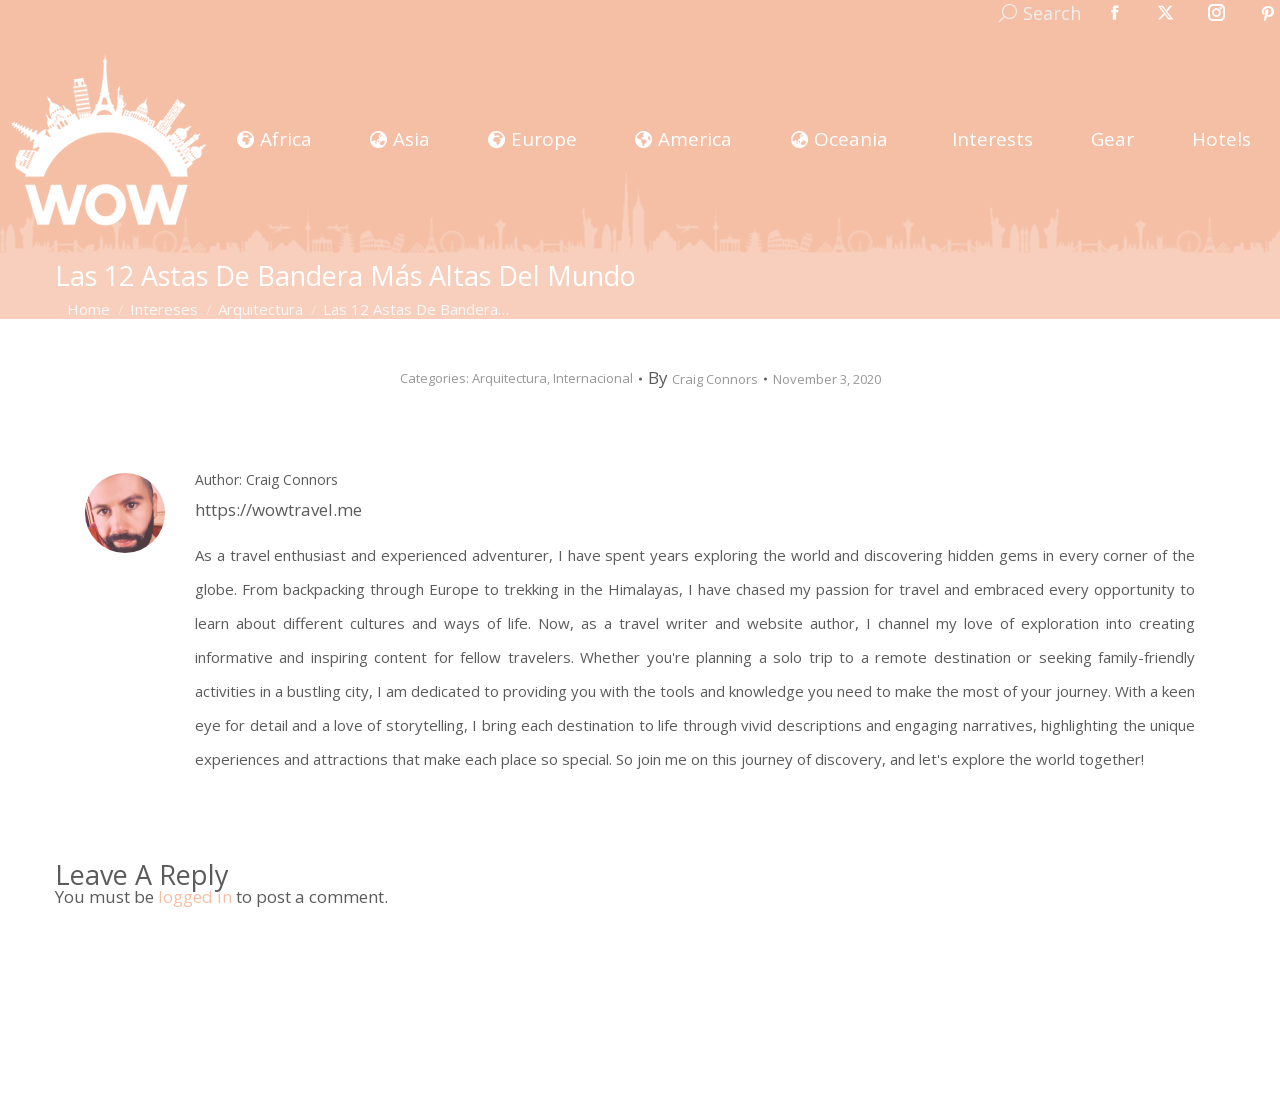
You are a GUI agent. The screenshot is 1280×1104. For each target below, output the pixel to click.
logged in (195, 896)
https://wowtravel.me (278, 509)
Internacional (593, 378)
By (703, 378)
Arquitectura (509, 378)
